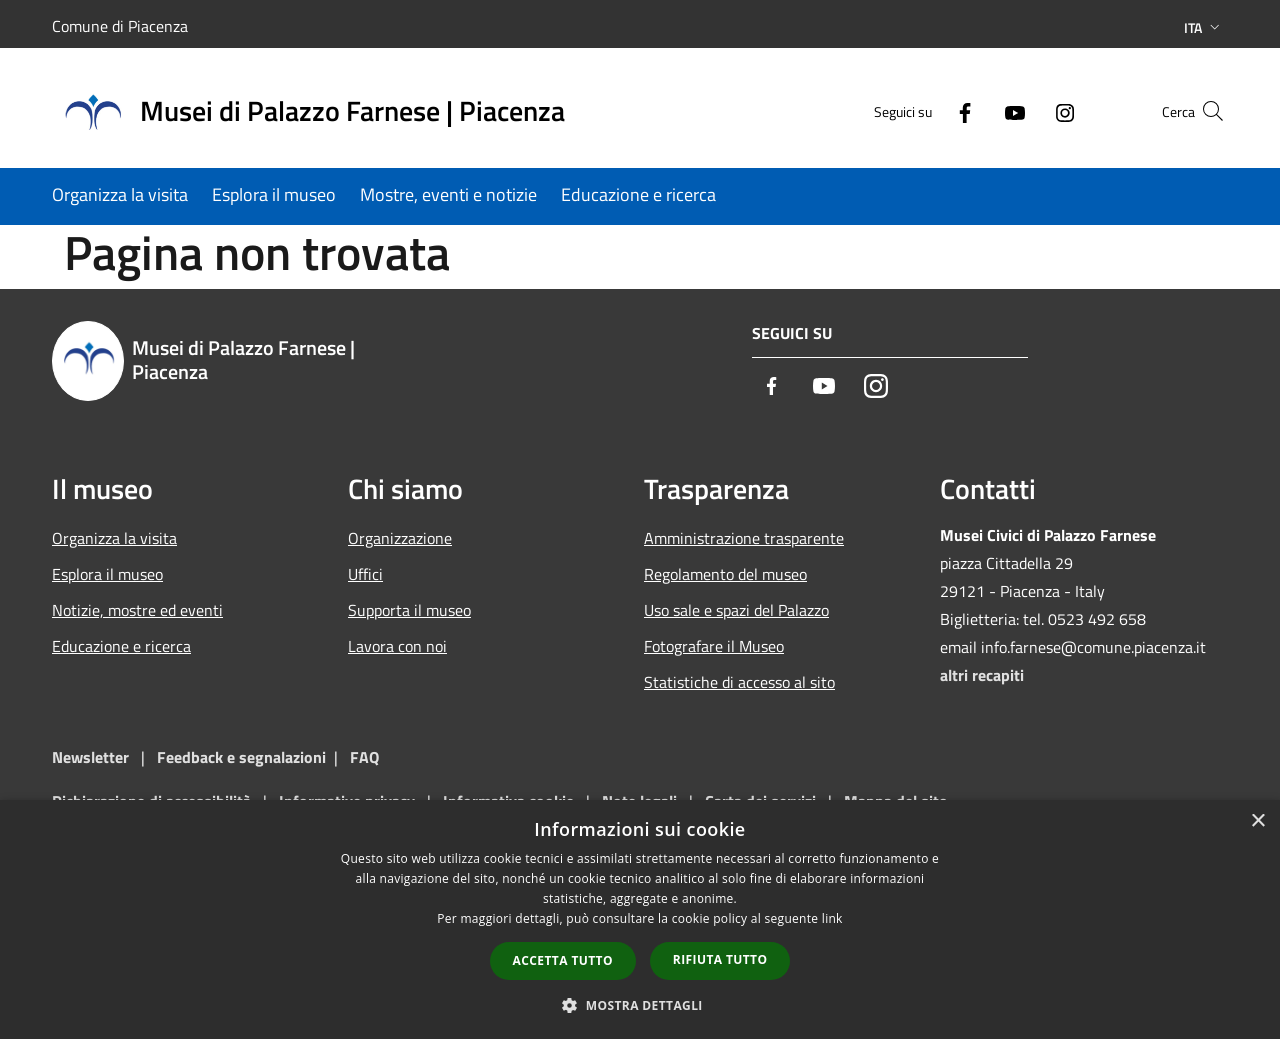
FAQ (364, 757)
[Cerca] (1204, 111)
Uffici (365, 574)
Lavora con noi (397, 646)
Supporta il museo (409, 610)
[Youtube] (976, 110)
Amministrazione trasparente (744, 538)
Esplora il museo (107, 574)
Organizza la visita (114, 538)
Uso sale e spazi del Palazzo (736, 610)
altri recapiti (982, 675)
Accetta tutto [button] (563, 960)
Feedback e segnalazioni (241, 757)
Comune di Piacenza (120, 26)
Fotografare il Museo (714, 646)
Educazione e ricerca (121, 646)
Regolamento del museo (725, 574)
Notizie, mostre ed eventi (137, 610)
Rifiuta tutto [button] (720, 959)
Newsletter (90, 757)
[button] (640, 1005)
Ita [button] (1204, 27)
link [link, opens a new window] (832, 918)
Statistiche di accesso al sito (739, 682)
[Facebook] (926, 110)
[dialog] (640, 919)
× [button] (1257, 821)
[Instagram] (1026, 110)
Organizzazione (400, 538)
